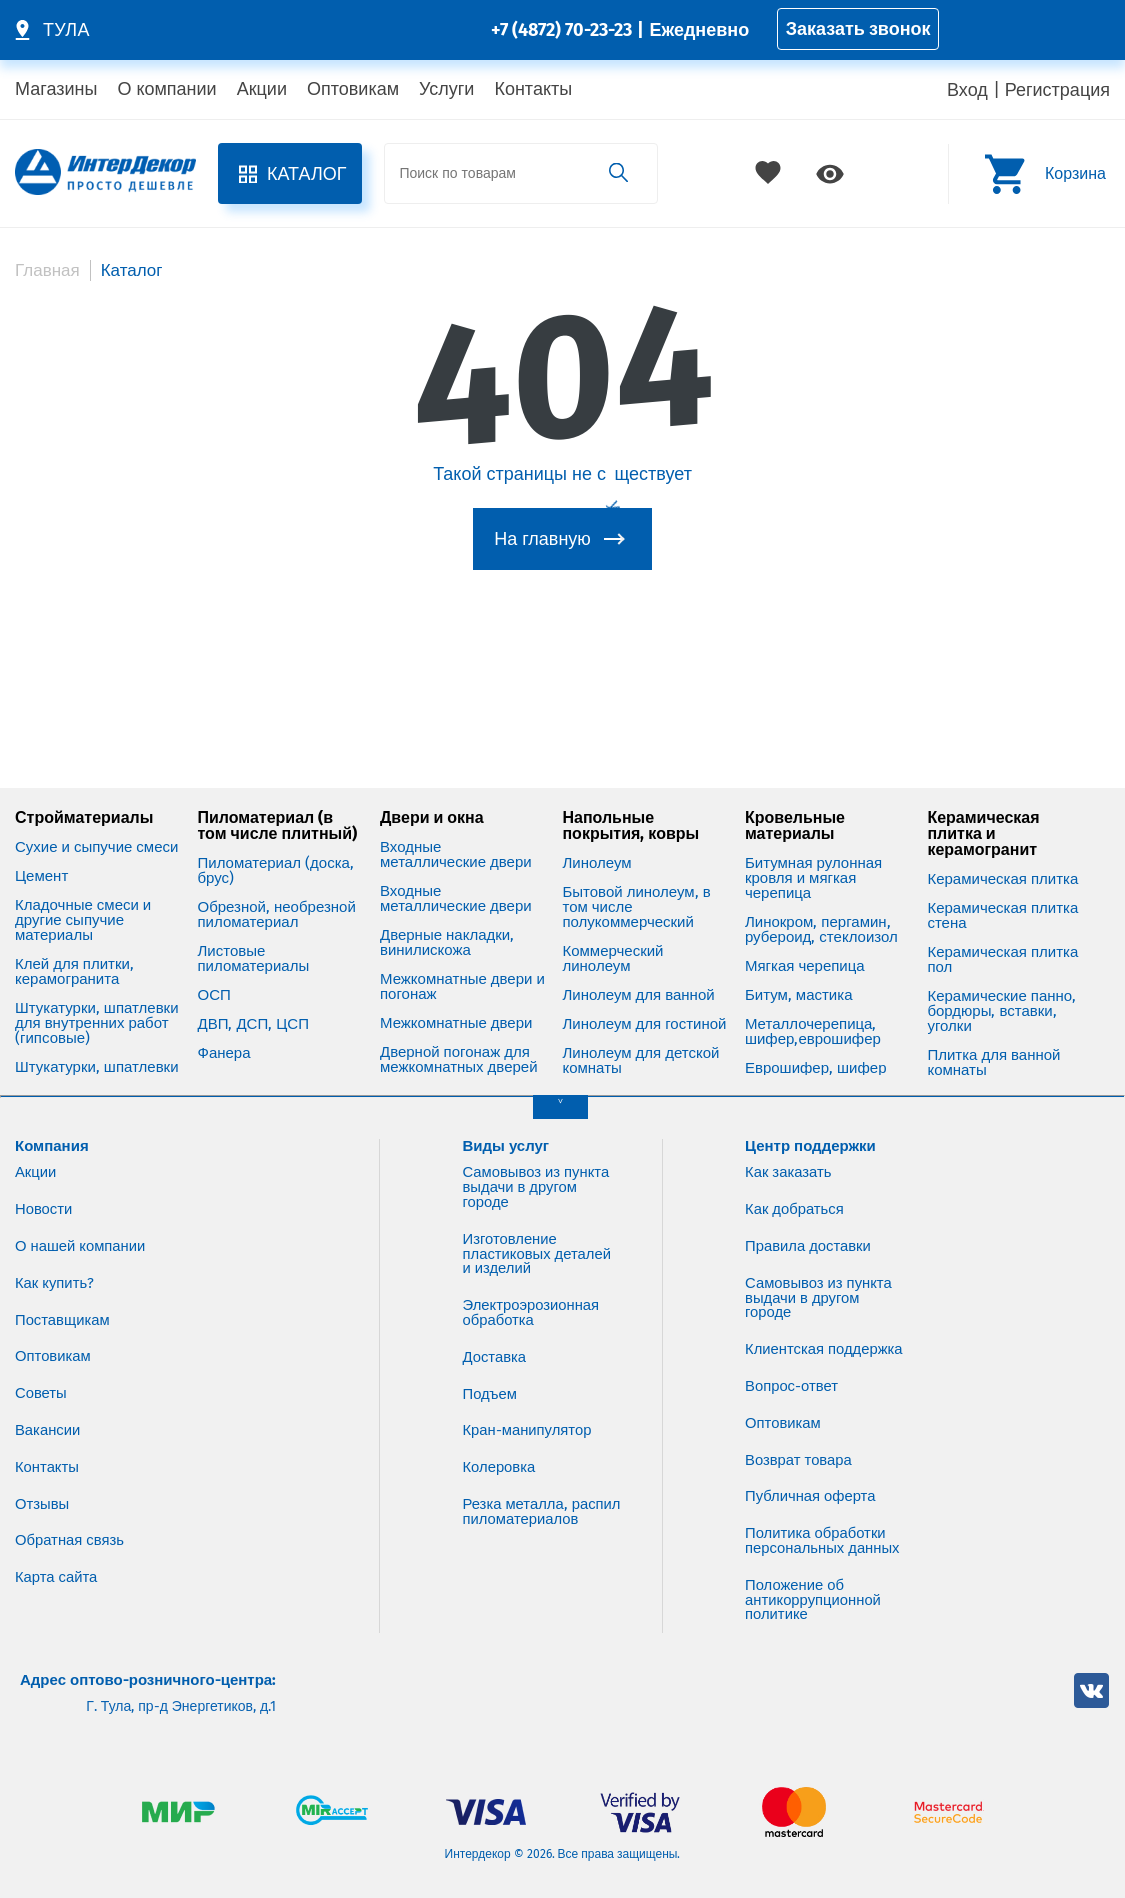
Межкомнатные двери (456, 1005)
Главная (47, 270)
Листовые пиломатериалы (253, 941)
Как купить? (55, 1265)
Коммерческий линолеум (612, 941)
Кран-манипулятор (528, 1414)
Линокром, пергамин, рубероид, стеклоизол (821, 912)
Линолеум (596, 845)
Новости (44, 1191)
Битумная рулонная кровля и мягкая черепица (813, 860)
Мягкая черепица (805, 948)
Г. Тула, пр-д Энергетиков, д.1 (181, 1707)
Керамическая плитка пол (1002, 942)
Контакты (533, 89)
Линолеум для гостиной (644, 1006)
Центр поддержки (810, 1128)
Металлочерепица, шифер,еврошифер (813, 1014)
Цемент (41, 858)
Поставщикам (63, 1302)
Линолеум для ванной (638, 977)
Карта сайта (56, 1561)
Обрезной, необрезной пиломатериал (276, 897)
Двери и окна (432, 800)
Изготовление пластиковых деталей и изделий (538, 1236)
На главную (542, 539)
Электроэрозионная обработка (532, 1295)
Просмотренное (830, 174)
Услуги (446, 89)
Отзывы (42, 1487)
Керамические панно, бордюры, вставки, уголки (1001, 993)
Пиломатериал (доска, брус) (275, 853)
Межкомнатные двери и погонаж (462, 969)
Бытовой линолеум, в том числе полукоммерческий (636, 889)
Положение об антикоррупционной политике (814, 1599)
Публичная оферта (811, 1495)
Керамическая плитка (1002, 861)
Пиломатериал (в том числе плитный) (277, 808)
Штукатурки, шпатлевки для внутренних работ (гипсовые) (97, 1005)
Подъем (490, 1377)
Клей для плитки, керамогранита (74, 954)
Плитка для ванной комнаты (993, 1045)
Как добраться (795, 1191)
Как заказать (789, 1154)
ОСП (213, 977)
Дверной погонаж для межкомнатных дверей (459, 1042)
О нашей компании (81, 1228)
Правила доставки (808, 1228)
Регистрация (1057, 90)
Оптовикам (353, 89)
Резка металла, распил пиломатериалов (521, 1503)
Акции (262, 89)
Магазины (56, 89)
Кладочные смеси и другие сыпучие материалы (83, 902)
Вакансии (48, 1413)
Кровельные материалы (795, 808)
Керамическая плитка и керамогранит (983, 816)
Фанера (223, 1035)
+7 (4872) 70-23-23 (561, 30)
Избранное (770, 173)
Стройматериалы (84, 800)
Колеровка (500, 1451)
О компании (166, 89)
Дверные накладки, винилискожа (447, 925)
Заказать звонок (858, 29)
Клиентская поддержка (785, 1339)
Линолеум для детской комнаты (640, 1043)
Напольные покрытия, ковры (630, 808)
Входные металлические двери (456, 837)
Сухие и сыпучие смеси (96, 829)
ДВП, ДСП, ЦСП (252, 1006)
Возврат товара (799, 1458)
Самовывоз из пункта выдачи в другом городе (537, 1169)
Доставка (495, 1340)
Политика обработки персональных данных (823, 1539)
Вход (967, 90)
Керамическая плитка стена (1002, 898)
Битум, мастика (799, 977)
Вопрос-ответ (792, 1384)
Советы (41, 1376)
